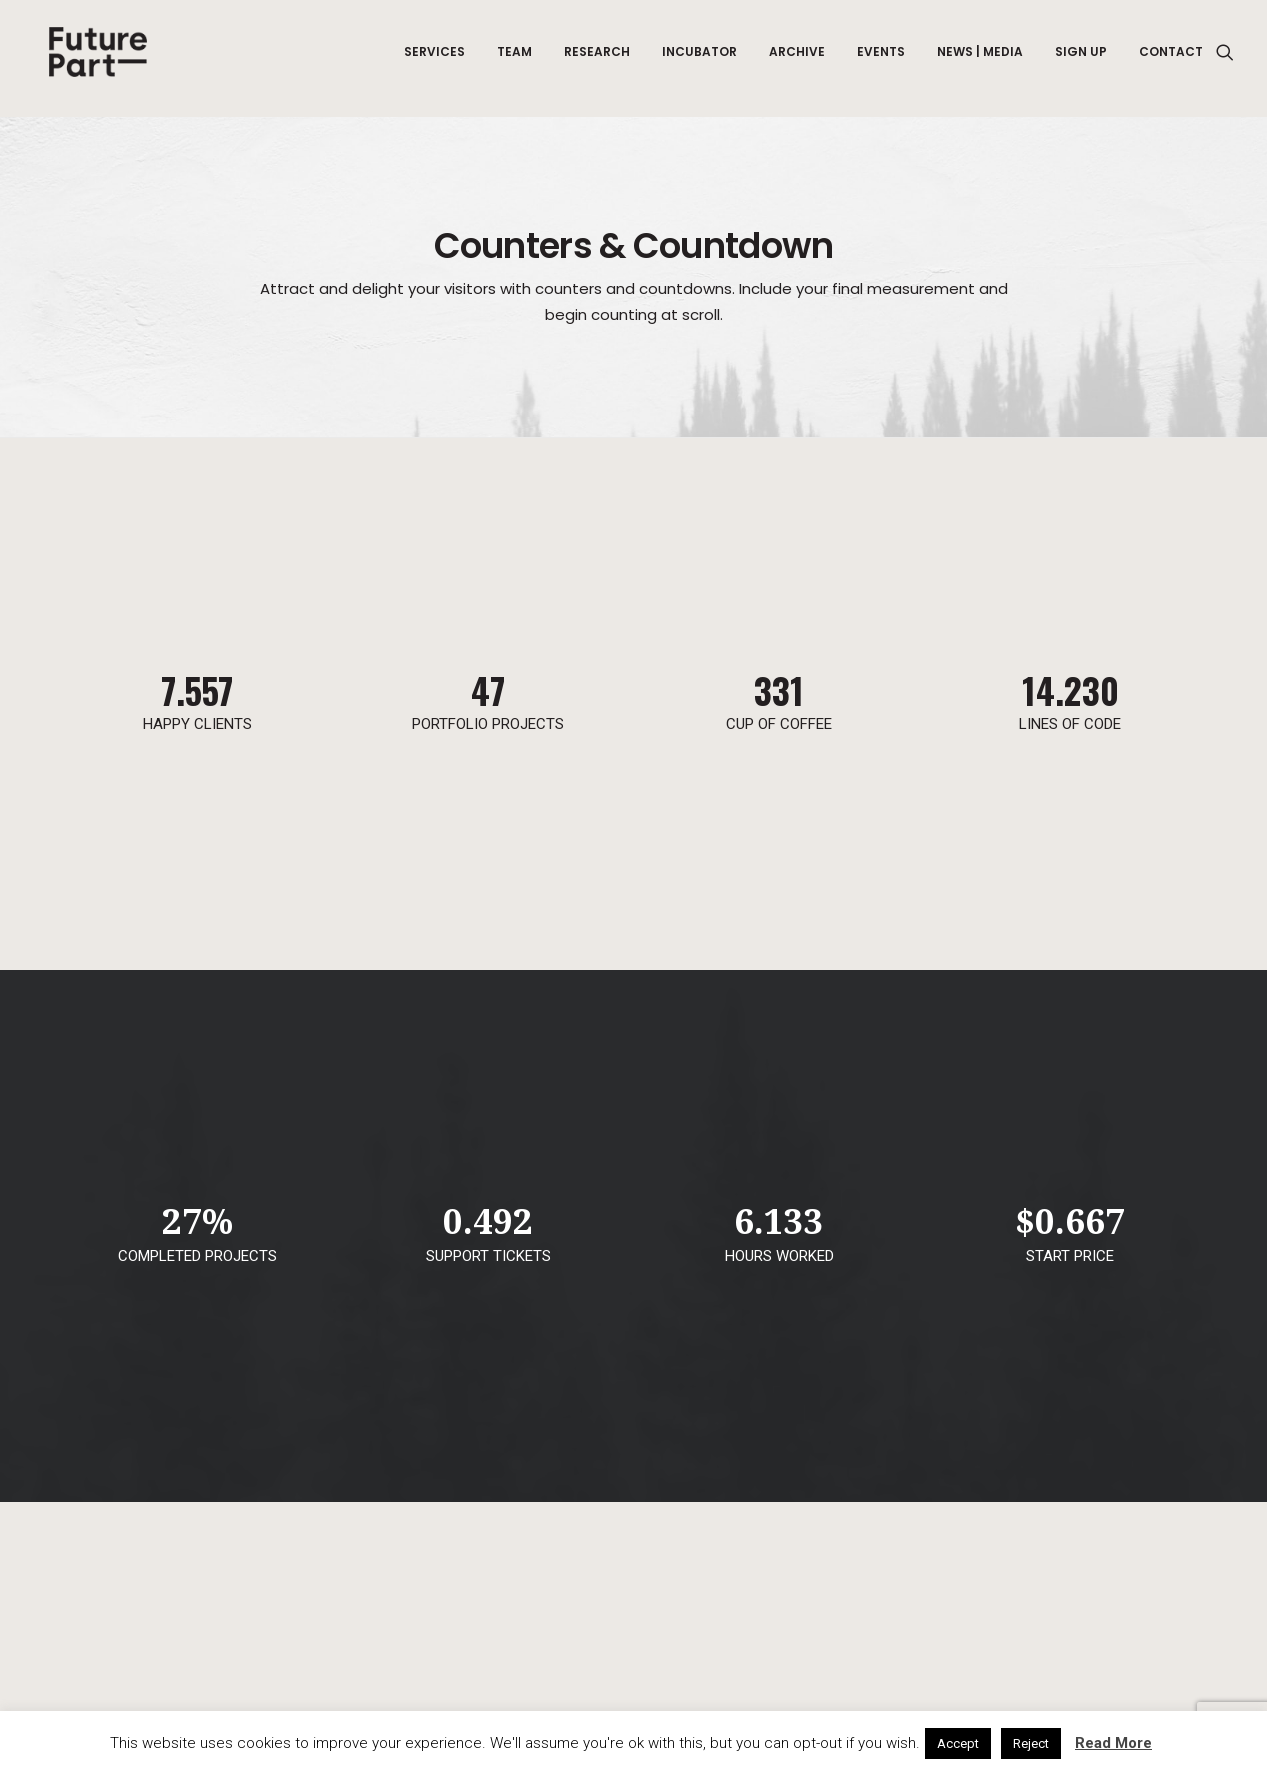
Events (881, 58)
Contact (1171, 58)
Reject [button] (1031, 1743)
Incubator (699, 58)
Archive (797, 58)
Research (597, 58)
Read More (1113, 1743)
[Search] (1225, 59)
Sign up (1081, 58)
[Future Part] (97, 59)
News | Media (980, 58)
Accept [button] (958, 1743)
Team (514, 58)
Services (434, 58)
